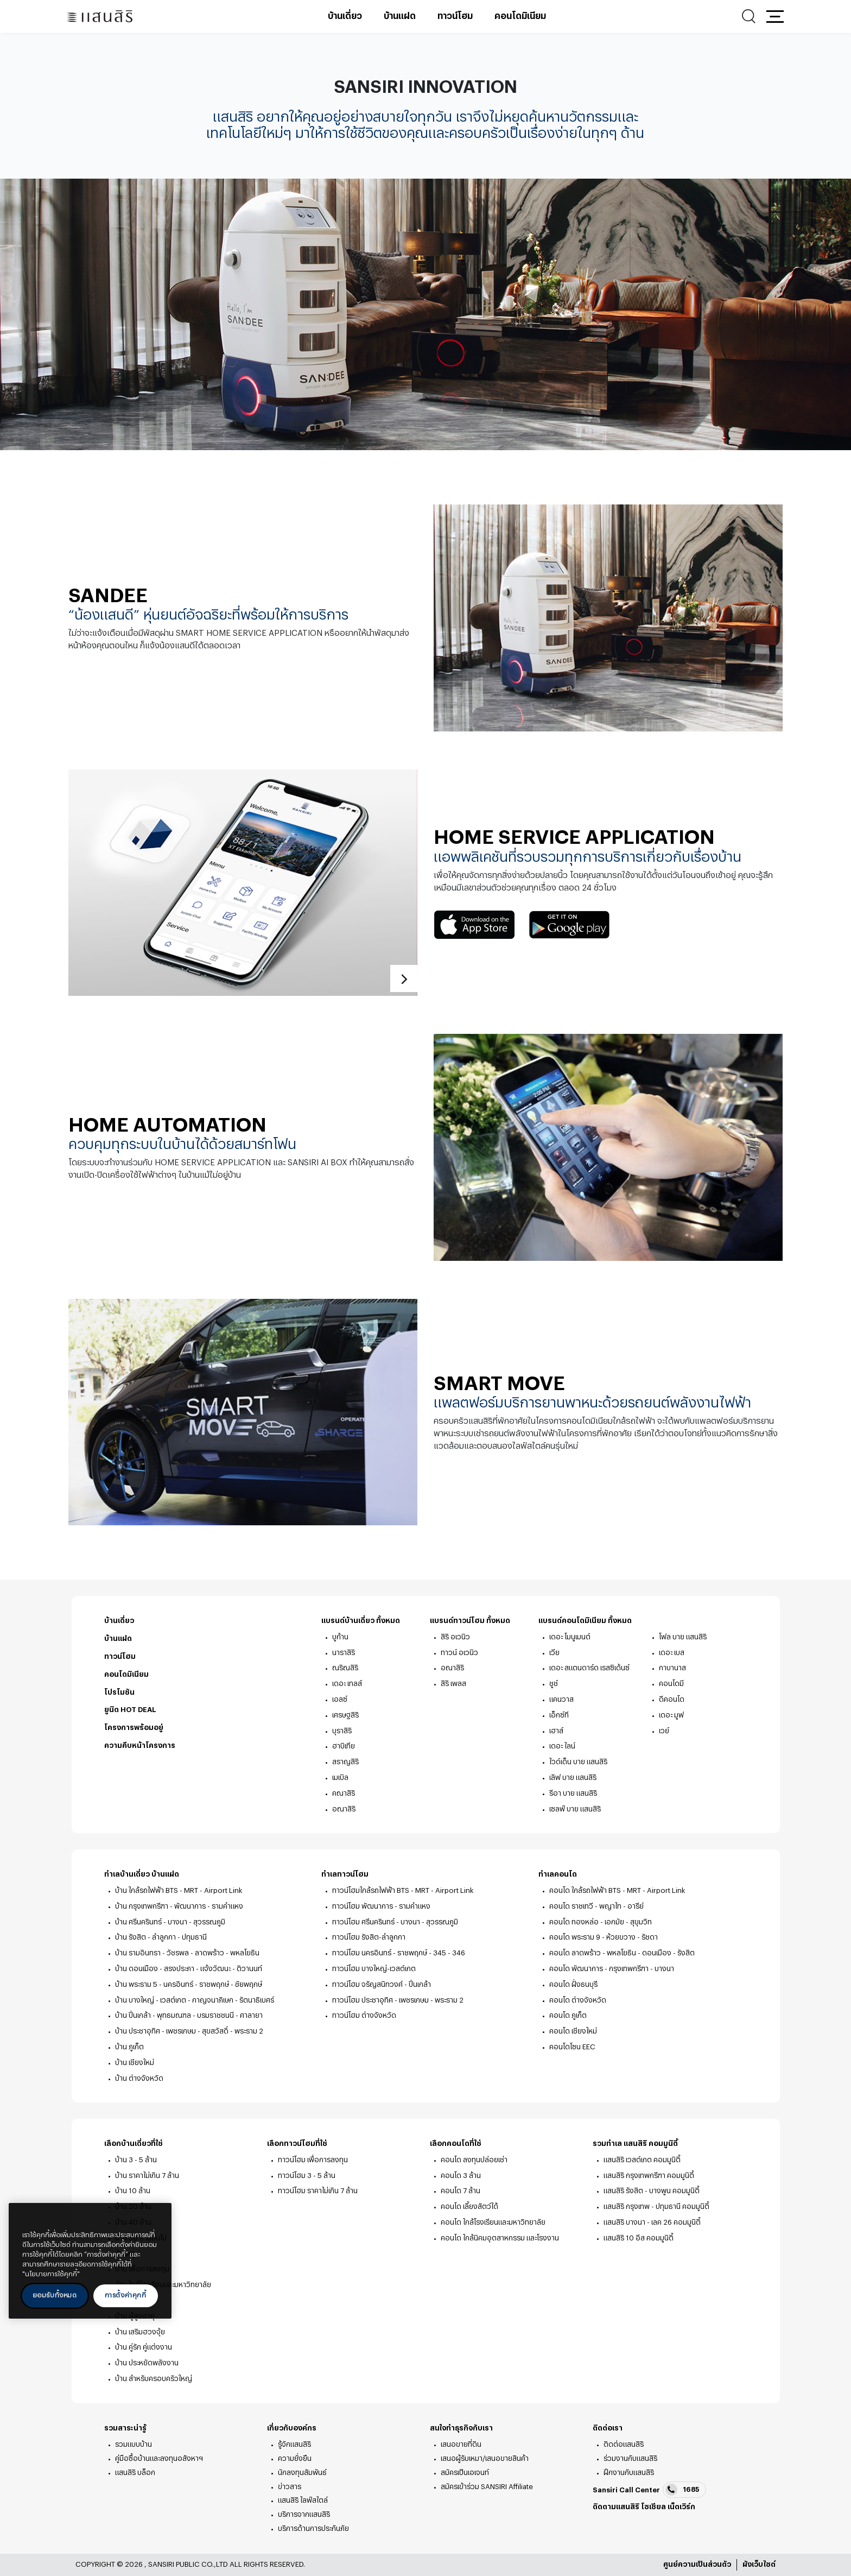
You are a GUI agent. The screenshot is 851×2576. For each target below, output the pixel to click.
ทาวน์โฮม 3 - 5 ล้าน (306, 2175)
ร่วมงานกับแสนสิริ (630, 2458)
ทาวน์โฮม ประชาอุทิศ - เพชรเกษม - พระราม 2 (397, 2000)
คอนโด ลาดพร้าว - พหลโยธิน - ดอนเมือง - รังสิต (622, 1952)
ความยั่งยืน (295, 2458)
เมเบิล (340, 1777)
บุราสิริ (342, 1730)
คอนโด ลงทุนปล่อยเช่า (474, 2159)
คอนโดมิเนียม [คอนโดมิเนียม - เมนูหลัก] (520, 16)
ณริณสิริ (345, 1667)
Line (662, 2521)
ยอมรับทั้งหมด (55, 2295)
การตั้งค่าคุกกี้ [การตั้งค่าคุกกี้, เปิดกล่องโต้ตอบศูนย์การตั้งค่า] (126, 2295)
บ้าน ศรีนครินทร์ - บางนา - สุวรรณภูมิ (170, 1921)
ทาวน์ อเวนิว (459, 1652)
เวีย (554, 1652)
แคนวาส (561, 1699)
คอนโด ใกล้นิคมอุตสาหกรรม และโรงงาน (500, 2238)
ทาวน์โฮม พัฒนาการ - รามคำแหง (381, 1906)
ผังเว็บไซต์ (759, 2564)
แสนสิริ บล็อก (135, 2472)
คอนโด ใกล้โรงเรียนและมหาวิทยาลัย (493, 2222)
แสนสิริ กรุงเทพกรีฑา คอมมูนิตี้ (649, 2175)
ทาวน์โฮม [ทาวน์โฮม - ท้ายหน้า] (120, 1656)
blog (682, 2522)
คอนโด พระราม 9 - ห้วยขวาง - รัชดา (603, 1937)
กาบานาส (672, 1667)
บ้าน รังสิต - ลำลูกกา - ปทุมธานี (161, 1937)
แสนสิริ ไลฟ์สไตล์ (303, 2500)
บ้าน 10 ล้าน (132, 2190)
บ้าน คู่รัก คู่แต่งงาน (143, 2347)
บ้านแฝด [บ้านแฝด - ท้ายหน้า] (118, 1638)
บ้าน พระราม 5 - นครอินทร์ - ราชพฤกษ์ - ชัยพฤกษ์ (188, 1984)
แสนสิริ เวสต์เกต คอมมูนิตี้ (642, 2159)
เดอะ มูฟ (671, 1715)
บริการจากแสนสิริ (304, 2514)
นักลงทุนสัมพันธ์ (302, 2472)
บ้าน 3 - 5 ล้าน (136, 2159)
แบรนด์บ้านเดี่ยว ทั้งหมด (366, 1621)
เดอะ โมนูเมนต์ (569, 1636)
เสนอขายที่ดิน (461, 2444)
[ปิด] (158, 2219)
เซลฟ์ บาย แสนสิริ (575, 1809)
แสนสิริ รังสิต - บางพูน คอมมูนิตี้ (652, 2190)
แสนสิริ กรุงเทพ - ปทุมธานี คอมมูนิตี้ (656, 2206)
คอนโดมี (671, 1683)
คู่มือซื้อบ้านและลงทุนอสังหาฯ (159, 2458)
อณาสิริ (343, 1809)
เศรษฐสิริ (345, 1715)
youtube (645, 2521)
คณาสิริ (343, 1793)
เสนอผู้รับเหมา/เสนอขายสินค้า (485, 2458)
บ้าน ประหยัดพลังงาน (147, 2362)
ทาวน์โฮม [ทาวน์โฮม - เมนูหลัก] (455, 16)
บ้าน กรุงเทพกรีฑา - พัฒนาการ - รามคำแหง (179, 1906)
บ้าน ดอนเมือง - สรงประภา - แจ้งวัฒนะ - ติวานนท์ (188, 1968)
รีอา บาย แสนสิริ (573, 1793)
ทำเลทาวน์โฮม (351, 1875)
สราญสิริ (345, 1761)
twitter (613, 2522)
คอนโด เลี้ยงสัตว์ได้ (469, 2206)
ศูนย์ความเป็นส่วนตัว (697, 2564)
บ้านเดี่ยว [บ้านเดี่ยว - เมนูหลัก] (345, 16)
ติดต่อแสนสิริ (624, 2444)
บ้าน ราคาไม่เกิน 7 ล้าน (147, 2175)
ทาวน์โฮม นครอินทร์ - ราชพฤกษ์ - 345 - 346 (398, 1952)
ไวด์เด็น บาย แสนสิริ (578, 1761)
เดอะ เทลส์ (347, 1683)
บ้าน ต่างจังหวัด (139, 2078)
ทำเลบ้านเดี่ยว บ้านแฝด (148, 1875)
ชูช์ (553, 1683)
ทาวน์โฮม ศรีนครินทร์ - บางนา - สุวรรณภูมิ (395, 1921)
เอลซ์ (339, 1699)
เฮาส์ (556, 1730)
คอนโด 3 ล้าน (461, 2175)
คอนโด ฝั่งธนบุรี (573, 1984)
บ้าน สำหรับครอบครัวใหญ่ (153, 2378)
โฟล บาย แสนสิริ (683, 1636)
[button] (775, 16)
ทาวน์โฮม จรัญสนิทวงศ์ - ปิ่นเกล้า (381, 1984)
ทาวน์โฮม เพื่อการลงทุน (313, 2159)
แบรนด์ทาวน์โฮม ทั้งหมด (476, 1621)
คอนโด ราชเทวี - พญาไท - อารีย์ (596, 1906)
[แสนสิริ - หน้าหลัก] (99, 16)
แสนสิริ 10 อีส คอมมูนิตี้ (639, 2238)
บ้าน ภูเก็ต (129, 2046)
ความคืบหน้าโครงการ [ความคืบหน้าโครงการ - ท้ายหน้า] (139, 1745)
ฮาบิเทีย (343, 1746)
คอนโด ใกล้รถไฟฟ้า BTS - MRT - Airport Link (617, 1890)
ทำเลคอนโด (563, 1875)
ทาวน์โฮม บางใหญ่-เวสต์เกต (374, 1968)
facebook (598, 2521)
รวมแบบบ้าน (133, 2444)
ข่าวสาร (289, 2486)
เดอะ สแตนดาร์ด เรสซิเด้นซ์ (589, 1667)
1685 (682, 2490)
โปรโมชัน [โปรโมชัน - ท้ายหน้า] (119, 1692)
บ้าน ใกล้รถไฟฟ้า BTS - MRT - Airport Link (179, 1890)
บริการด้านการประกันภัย (313, 2528)
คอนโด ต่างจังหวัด (577, 2000)
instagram (629, 2521)
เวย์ (664, 1730)
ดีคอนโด (671, 1699)
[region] (90, 2261)
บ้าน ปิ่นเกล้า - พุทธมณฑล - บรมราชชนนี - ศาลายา (189, 2015)
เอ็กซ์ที (559, 1715)
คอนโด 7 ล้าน (460, 2190)
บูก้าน (340, 1636)
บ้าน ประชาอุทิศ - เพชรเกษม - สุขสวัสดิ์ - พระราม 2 (189, 2031)
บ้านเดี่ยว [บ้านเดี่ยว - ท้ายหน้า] (119, 1620)
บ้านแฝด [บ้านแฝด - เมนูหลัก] (400, 16)
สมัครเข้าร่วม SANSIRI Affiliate (487, 2486)
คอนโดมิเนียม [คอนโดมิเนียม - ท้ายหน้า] (126, 1674)
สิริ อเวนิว (455, 1636)
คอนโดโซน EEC (572, 2046)
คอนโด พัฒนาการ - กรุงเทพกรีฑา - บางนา (611, 1968)
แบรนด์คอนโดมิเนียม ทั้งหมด (591, 1621)
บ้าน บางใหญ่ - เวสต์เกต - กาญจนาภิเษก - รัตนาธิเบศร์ (194, 2000)
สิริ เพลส (453, 1683)
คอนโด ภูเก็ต (568, 2015)
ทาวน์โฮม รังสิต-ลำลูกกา (368, 1937)
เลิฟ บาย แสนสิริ (572, 1777)
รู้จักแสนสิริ (294, 2444)
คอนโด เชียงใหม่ (573, 2031)
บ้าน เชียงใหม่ (134, 2062)
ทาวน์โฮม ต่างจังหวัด (364, 2015)
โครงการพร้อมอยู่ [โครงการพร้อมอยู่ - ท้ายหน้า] (133, 1727)
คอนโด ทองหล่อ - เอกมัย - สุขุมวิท (600, 1921)
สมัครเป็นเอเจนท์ (465, 2472)
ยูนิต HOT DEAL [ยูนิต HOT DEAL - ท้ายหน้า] (130, 1709)
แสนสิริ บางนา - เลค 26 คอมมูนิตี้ (652, 2222)
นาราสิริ (343, 1652)
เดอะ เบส (671, 1652)
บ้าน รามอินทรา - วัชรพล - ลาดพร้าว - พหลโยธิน (187, 1952)
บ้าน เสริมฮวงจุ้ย (140, 2331)
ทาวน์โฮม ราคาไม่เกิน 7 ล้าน (318, 2190)
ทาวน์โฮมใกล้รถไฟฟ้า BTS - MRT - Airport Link (403, 1890)
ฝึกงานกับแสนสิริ (629, 2472)
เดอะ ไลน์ (562, 1746)
